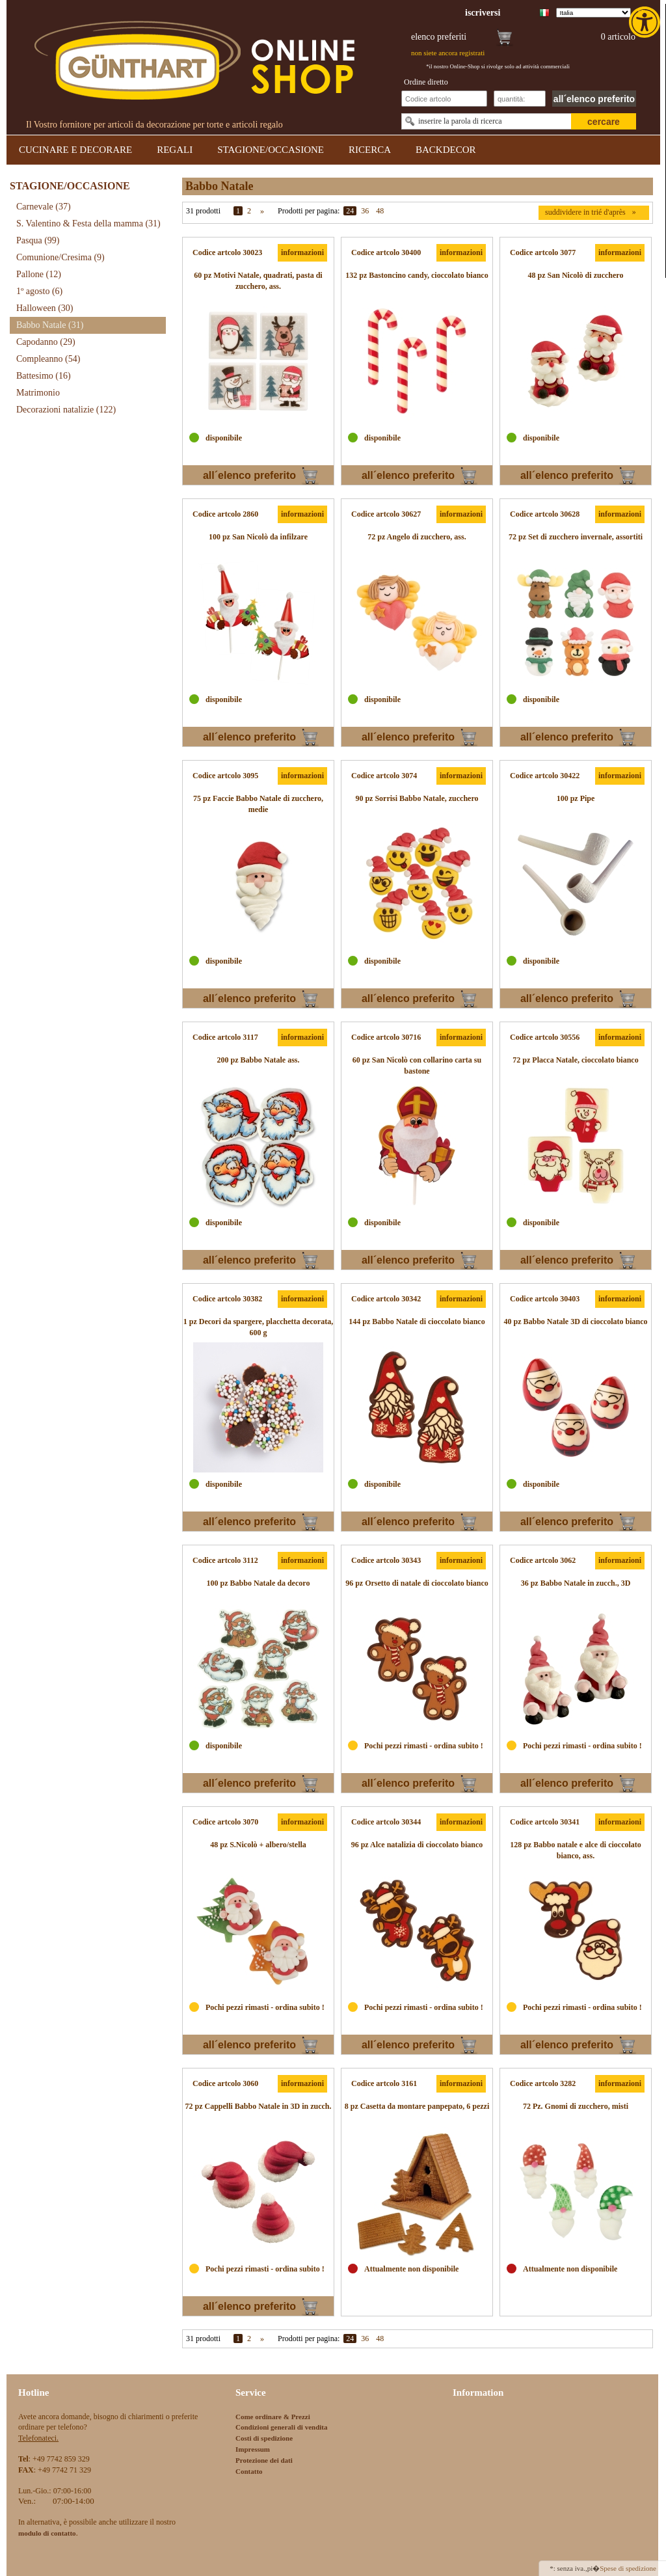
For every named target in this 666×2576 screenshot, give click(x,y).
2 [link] (249, 210)
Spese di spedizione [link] (628, 2568)
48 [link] (380, 210)
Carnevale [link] (43, 206)
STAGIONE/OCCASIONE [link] (270, 149)
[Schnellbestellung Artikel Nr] (444, 98)
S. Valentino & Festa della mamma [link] (88, 223)
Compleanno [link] (48, 359)
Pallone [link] (38, 274)
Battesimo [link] (43, 376)
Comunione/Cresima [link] (60, 257)
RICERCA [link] (370, 149)
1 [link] (238, 210)
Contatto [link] (249, 2471)
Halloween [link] (44, 308)
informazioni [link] (302, 252)
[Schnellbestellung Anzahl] (520, 98)
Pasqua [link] (38, 240)
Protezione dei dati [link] (264, 2460)
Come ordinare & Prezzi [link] (272, 2416)
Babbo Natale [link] (49, 325)
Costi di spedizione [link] (264, 2438)
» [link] (262, 210)
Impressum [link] (252, 2449)
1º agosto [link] (39, 291)
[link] (646, 22)
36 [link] (365, 210)
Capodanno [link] (45, 342)
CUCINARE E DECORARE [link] (75, 149)
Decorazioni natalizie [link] (66, 409)
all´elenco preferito (594, 99)
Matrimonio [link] (38, 393)
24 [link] (350, 210)
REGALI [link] (175, 149)
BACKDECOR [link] (446, 149)
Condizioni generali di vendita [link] (281, 2427)
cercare (603, 121)
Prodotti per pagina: (309, 210)
